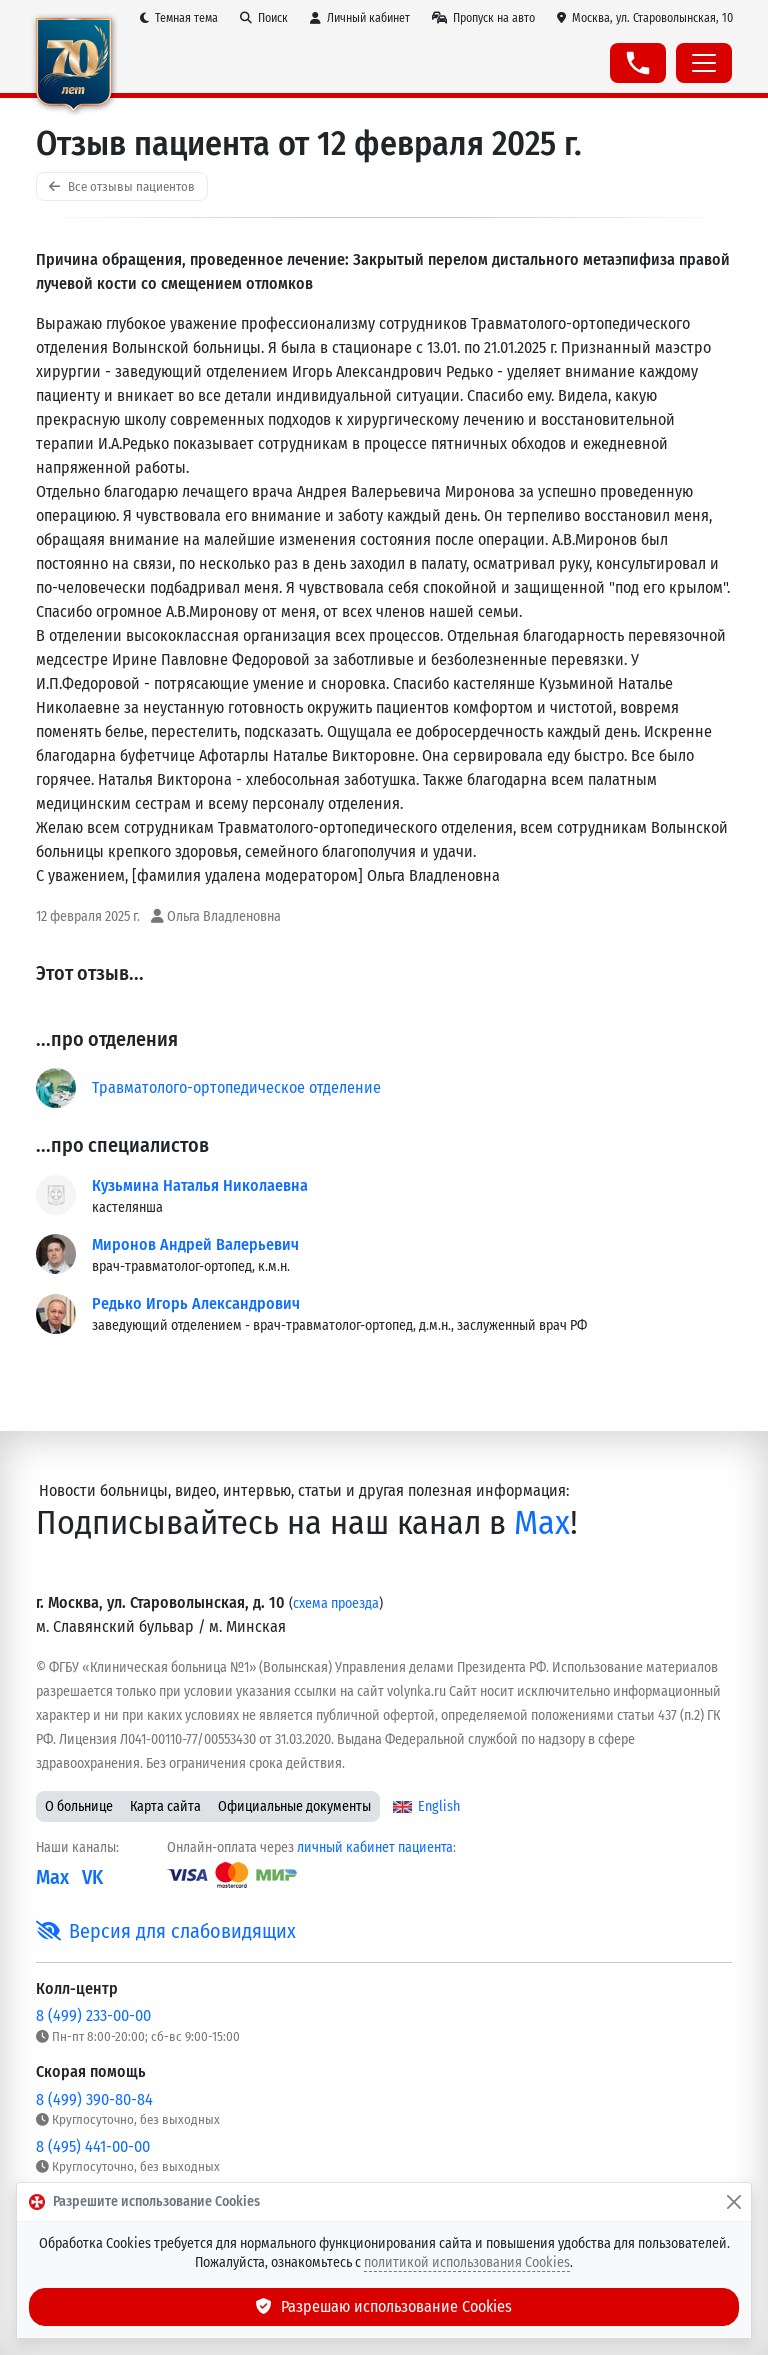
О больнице (79, 1806)
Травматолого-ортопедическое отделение (236, 1087)
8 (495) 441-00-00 (93, 2146)
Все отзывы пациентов (122, 186)
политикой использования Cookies (467, 2262)
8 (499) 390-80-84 (94, 2099)
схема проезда (336, 1603)
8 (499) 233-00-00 (93, 2015)
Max (542, 1523)
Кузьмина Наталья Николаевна (200, 1185)
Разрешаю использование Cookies (384, 2306)
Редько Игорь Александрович (196, 1303)
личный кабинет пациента (375, 1847)
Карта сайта (165, 1806)
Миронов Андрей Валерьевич (195, 1244)
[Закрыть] (734, 2202)
